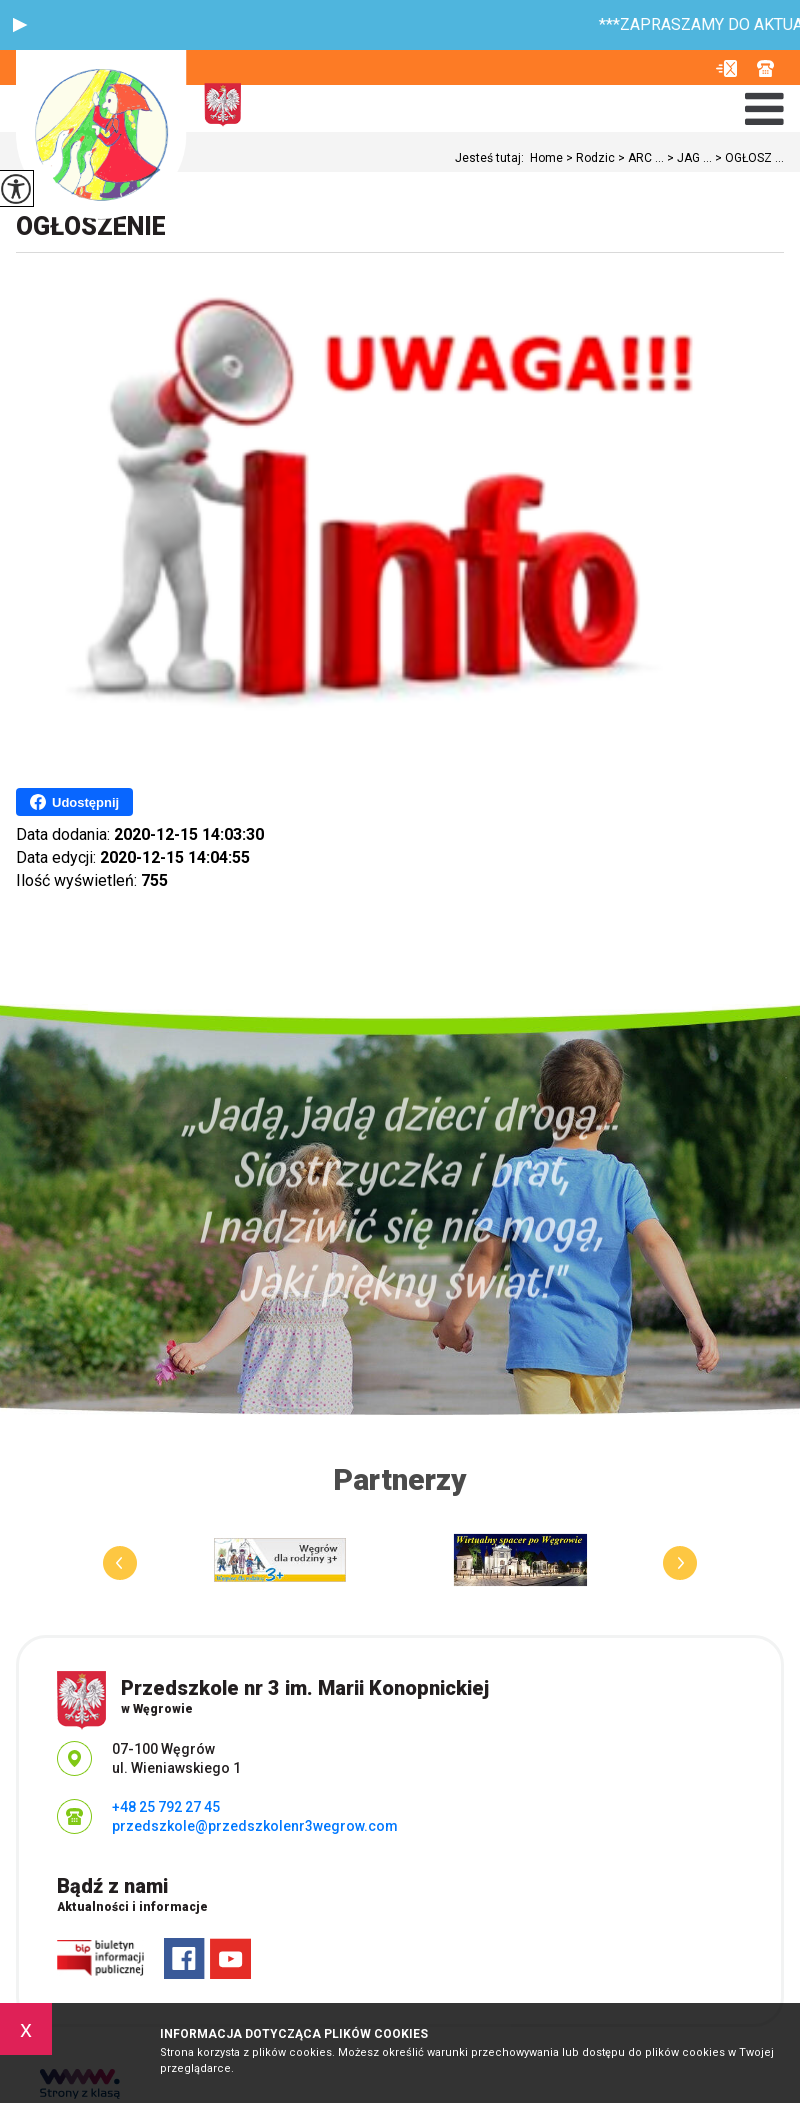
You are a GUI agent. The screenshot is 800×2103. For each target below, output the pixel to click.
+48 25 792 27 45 (765, 68)
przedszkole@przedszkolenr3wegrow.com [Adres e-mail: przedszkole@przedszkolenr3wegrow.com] (255, 1826)
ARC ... (639, 158)
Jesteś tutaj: (492, 158)
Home (546, 158)
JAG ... (688, 158)
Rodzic (589, 158)
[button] (20, 25)
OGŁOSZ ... (748, 158)
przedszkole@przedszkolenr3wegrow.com (726, 68)
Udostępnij (74, 802)
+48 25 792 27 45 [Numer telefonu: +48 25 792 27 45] (166, 1807)
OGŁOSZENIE (91, 226)
